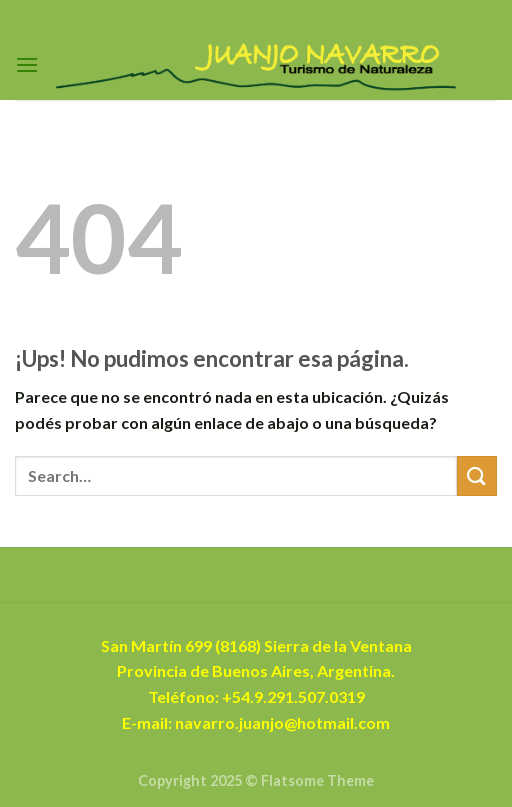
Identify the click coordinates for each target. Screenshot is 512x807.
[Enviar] (477, 475)
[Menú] (27, 64)
